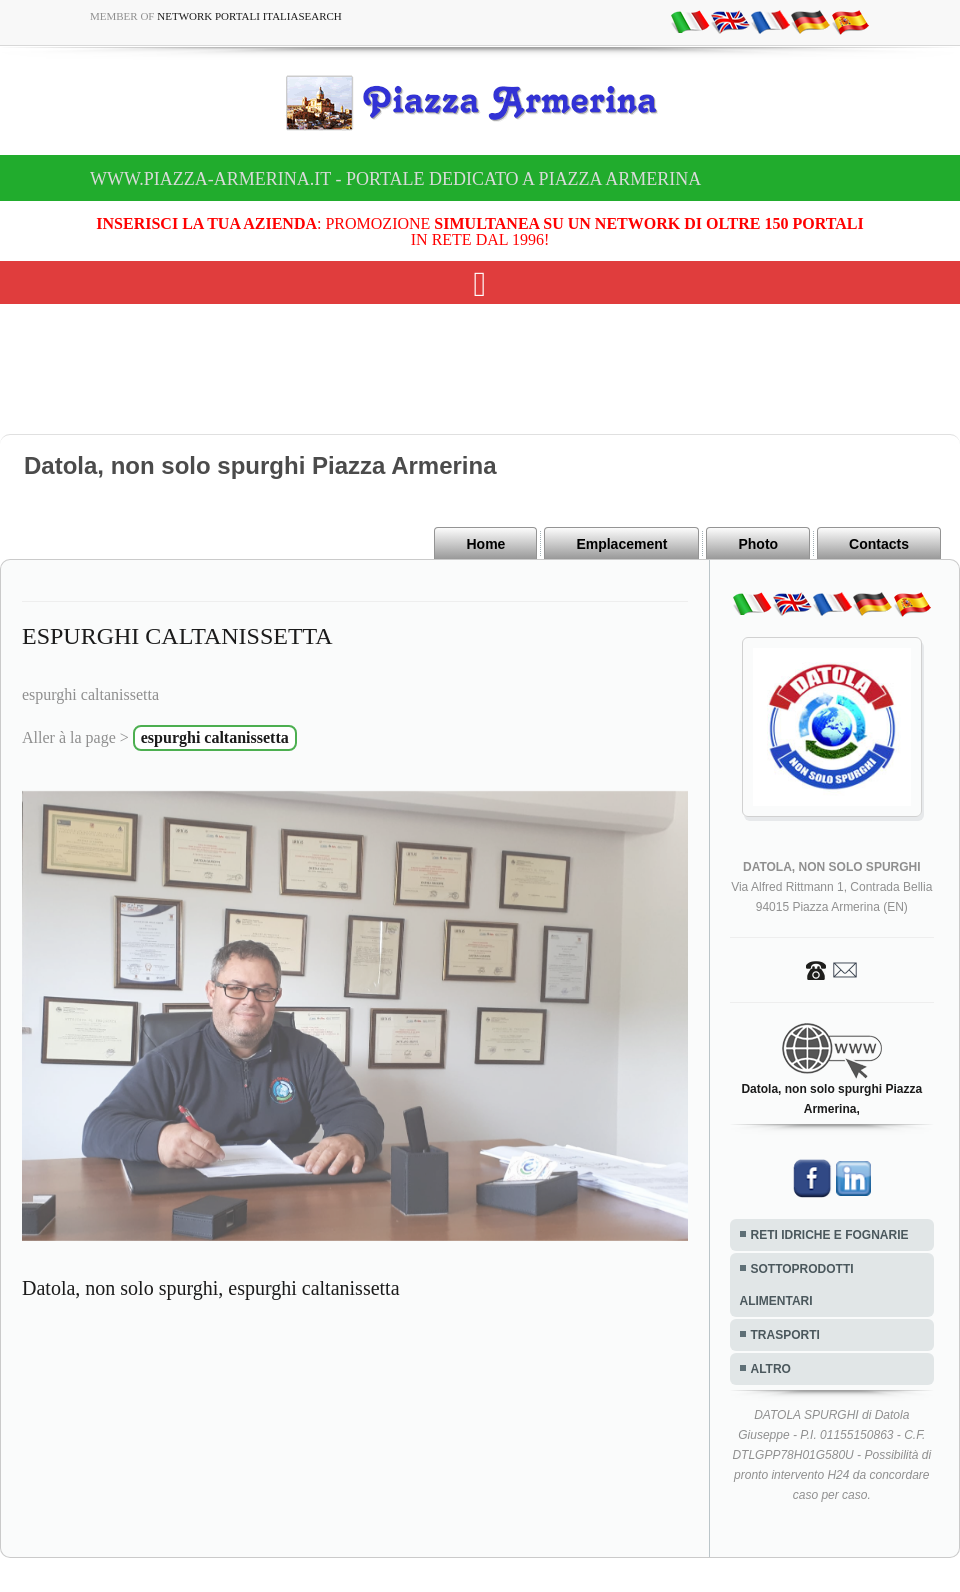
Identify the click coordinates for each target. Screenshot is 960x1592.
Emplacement (621, 544)
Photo (758, 544)
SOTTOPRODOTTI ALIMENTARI (797, 1285)
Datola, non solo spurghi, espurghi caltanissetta (211, 1288)
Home (485, 544)
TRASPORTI (785, 1335)
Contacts (879, 544)
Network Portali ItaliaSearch (249, 16)
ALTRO (771, 1369)
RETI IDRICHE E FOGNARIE (830, 1235)
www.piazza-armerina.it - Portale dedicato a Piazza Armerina (395, 179)
